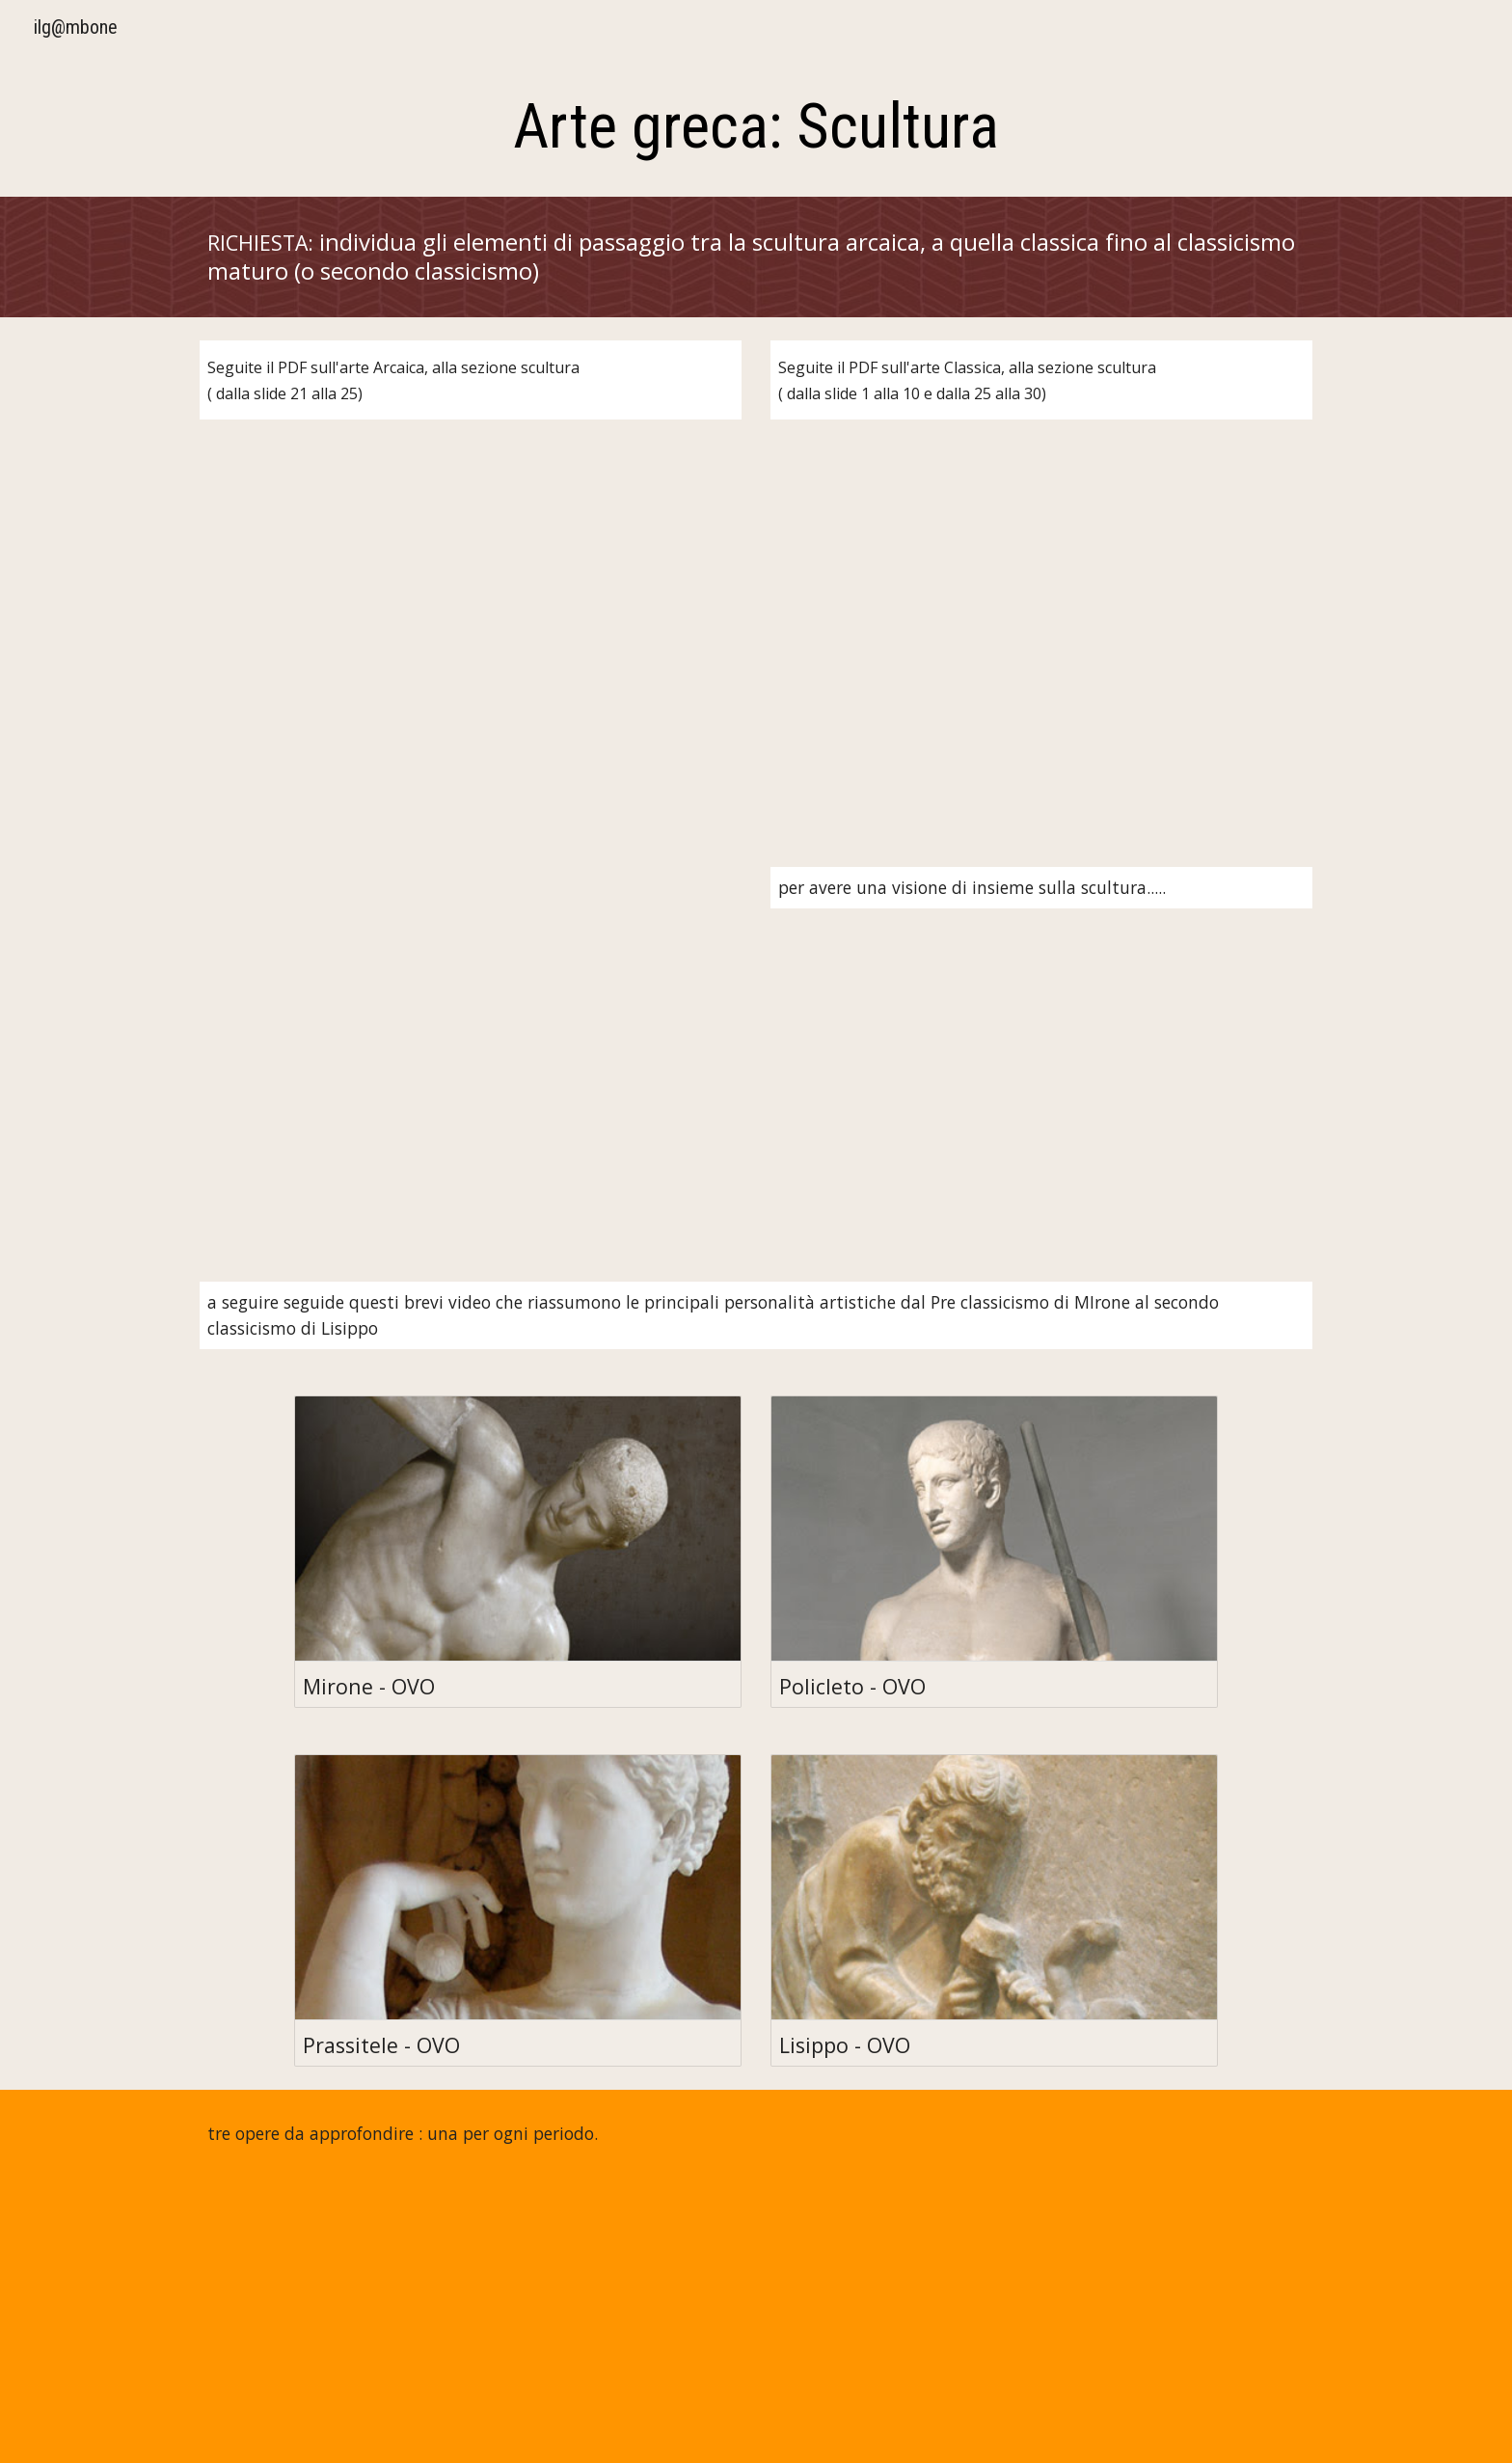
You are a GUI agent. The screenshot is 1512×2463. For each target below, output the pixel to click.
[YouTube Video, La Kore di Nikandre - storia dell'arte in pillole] (376, 2320)
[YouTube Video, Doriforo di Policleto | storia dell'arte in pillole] (756, 2320)
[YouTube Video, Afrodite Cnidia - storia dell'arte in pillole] (1136, 2320)
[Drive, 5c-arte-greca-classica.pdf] (1041, 621)
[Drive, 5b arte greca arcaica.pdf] (471, 621)
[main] (756, 127)
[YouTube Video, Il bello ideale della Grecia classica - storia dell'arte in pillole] (471, 1051)
